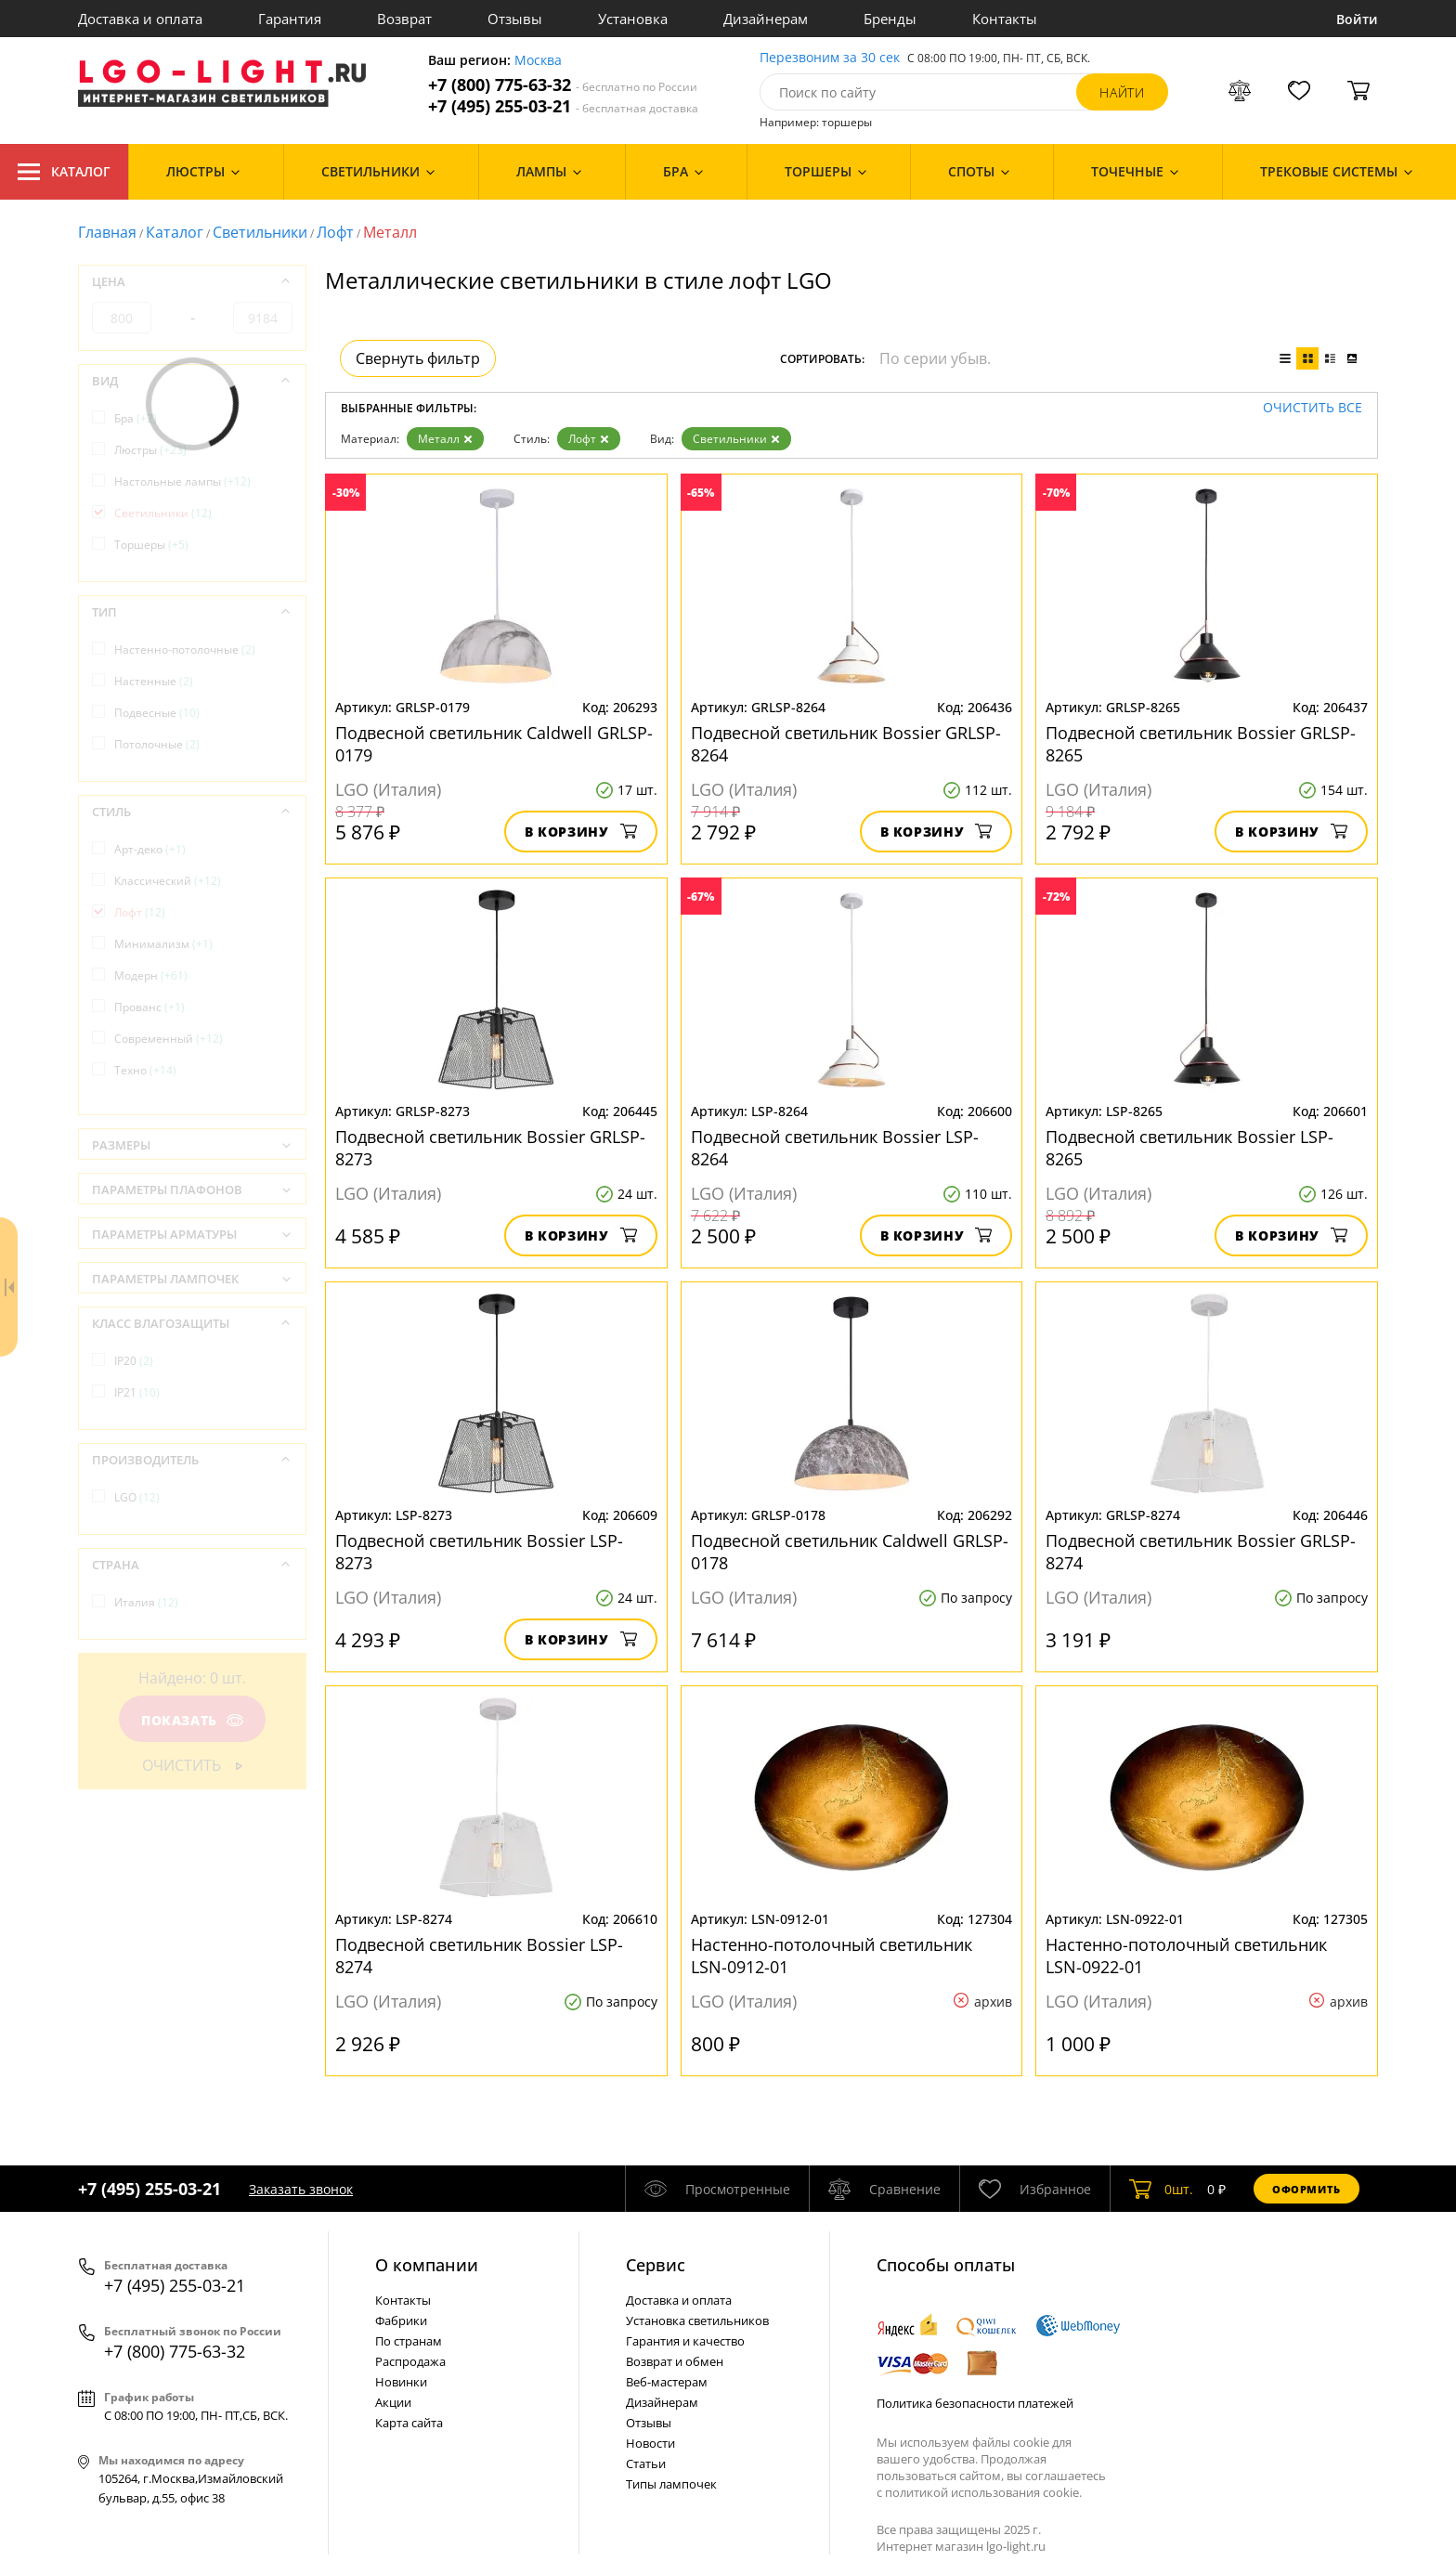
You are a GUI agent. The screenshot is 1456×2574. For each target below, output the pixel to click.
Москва (538, 61)
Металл (445, 439)
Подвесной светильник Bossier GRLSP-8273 (490, 1147)
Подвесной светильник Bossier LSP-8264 (835, 1147)
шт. (1161, 2189)
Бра (135, 418)
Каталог (64, 172)
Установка (633, 18)
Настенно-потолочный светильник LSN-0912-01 (831, 1955)
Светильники (260, 232)
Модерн (151, 975)
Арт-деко (150, 849)
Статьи (646, 2463)
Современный (168, 1038)
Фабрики (401, 2320)
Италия (146, 1602)
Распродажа (410, 2361)
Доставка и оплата (140, 18)
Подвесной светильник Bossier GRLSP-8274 (1201, 1551)
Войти (1357, 19)
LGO (137, 1497)
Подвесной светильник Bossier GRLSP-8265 (1201, 744)
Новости (650, 2443)
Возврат (404, 18)
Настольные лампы (182, 481)
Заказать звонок (301, 2189)
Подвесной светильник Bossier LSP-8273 (479, 1551)
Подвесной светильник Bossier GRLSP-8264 (846, 744)
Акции (393, 2402)
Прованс (149, 1007)
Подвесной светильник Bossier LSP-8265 (1189, 1147)
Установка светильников (697, 2320)
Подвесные (157, 713)
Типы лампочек (671, 2484)
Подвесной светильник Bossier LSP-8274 (479, 1955)
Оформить (1306, 2189)
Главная (107, 232)
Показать (192, 1720)
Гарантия (289, 18)
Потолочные (157, 744)
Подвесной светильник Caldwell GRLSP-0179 (494, 744)
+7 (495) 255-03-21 (563, 106)
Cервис (655, 2265)
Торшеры (151, 544)
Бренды (890, 18)
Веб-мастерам (667, 2381)
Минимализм (163, 944)
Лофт (335, 232)
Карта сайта (409, 2422)
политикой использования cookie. (983, 2492)
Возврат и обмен (674, 2361)
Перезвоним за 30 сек (830, 58)
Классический (167, 881)
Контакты (1004, 18)
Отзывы (515, 18)
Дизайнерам (765, 18)
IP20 (133, 1361)
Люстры (150, 450)
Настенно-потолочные (184, 649)
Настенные (153, 681)
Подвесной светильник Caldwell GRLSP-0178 (849, 1551)
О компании (426, 2265)
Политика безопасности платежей (975, 2403)
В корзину (581, 831)
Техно (145, 1070)
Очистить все (1312, 408)
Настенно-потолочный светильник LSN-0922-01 (1186, 1955)
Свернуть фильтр (418, 358)
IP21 (137, 1392)
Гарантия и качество (685, 2341)
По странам (408, 2341)
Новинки (401, 2381)
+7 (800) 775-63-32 (562, 85)
